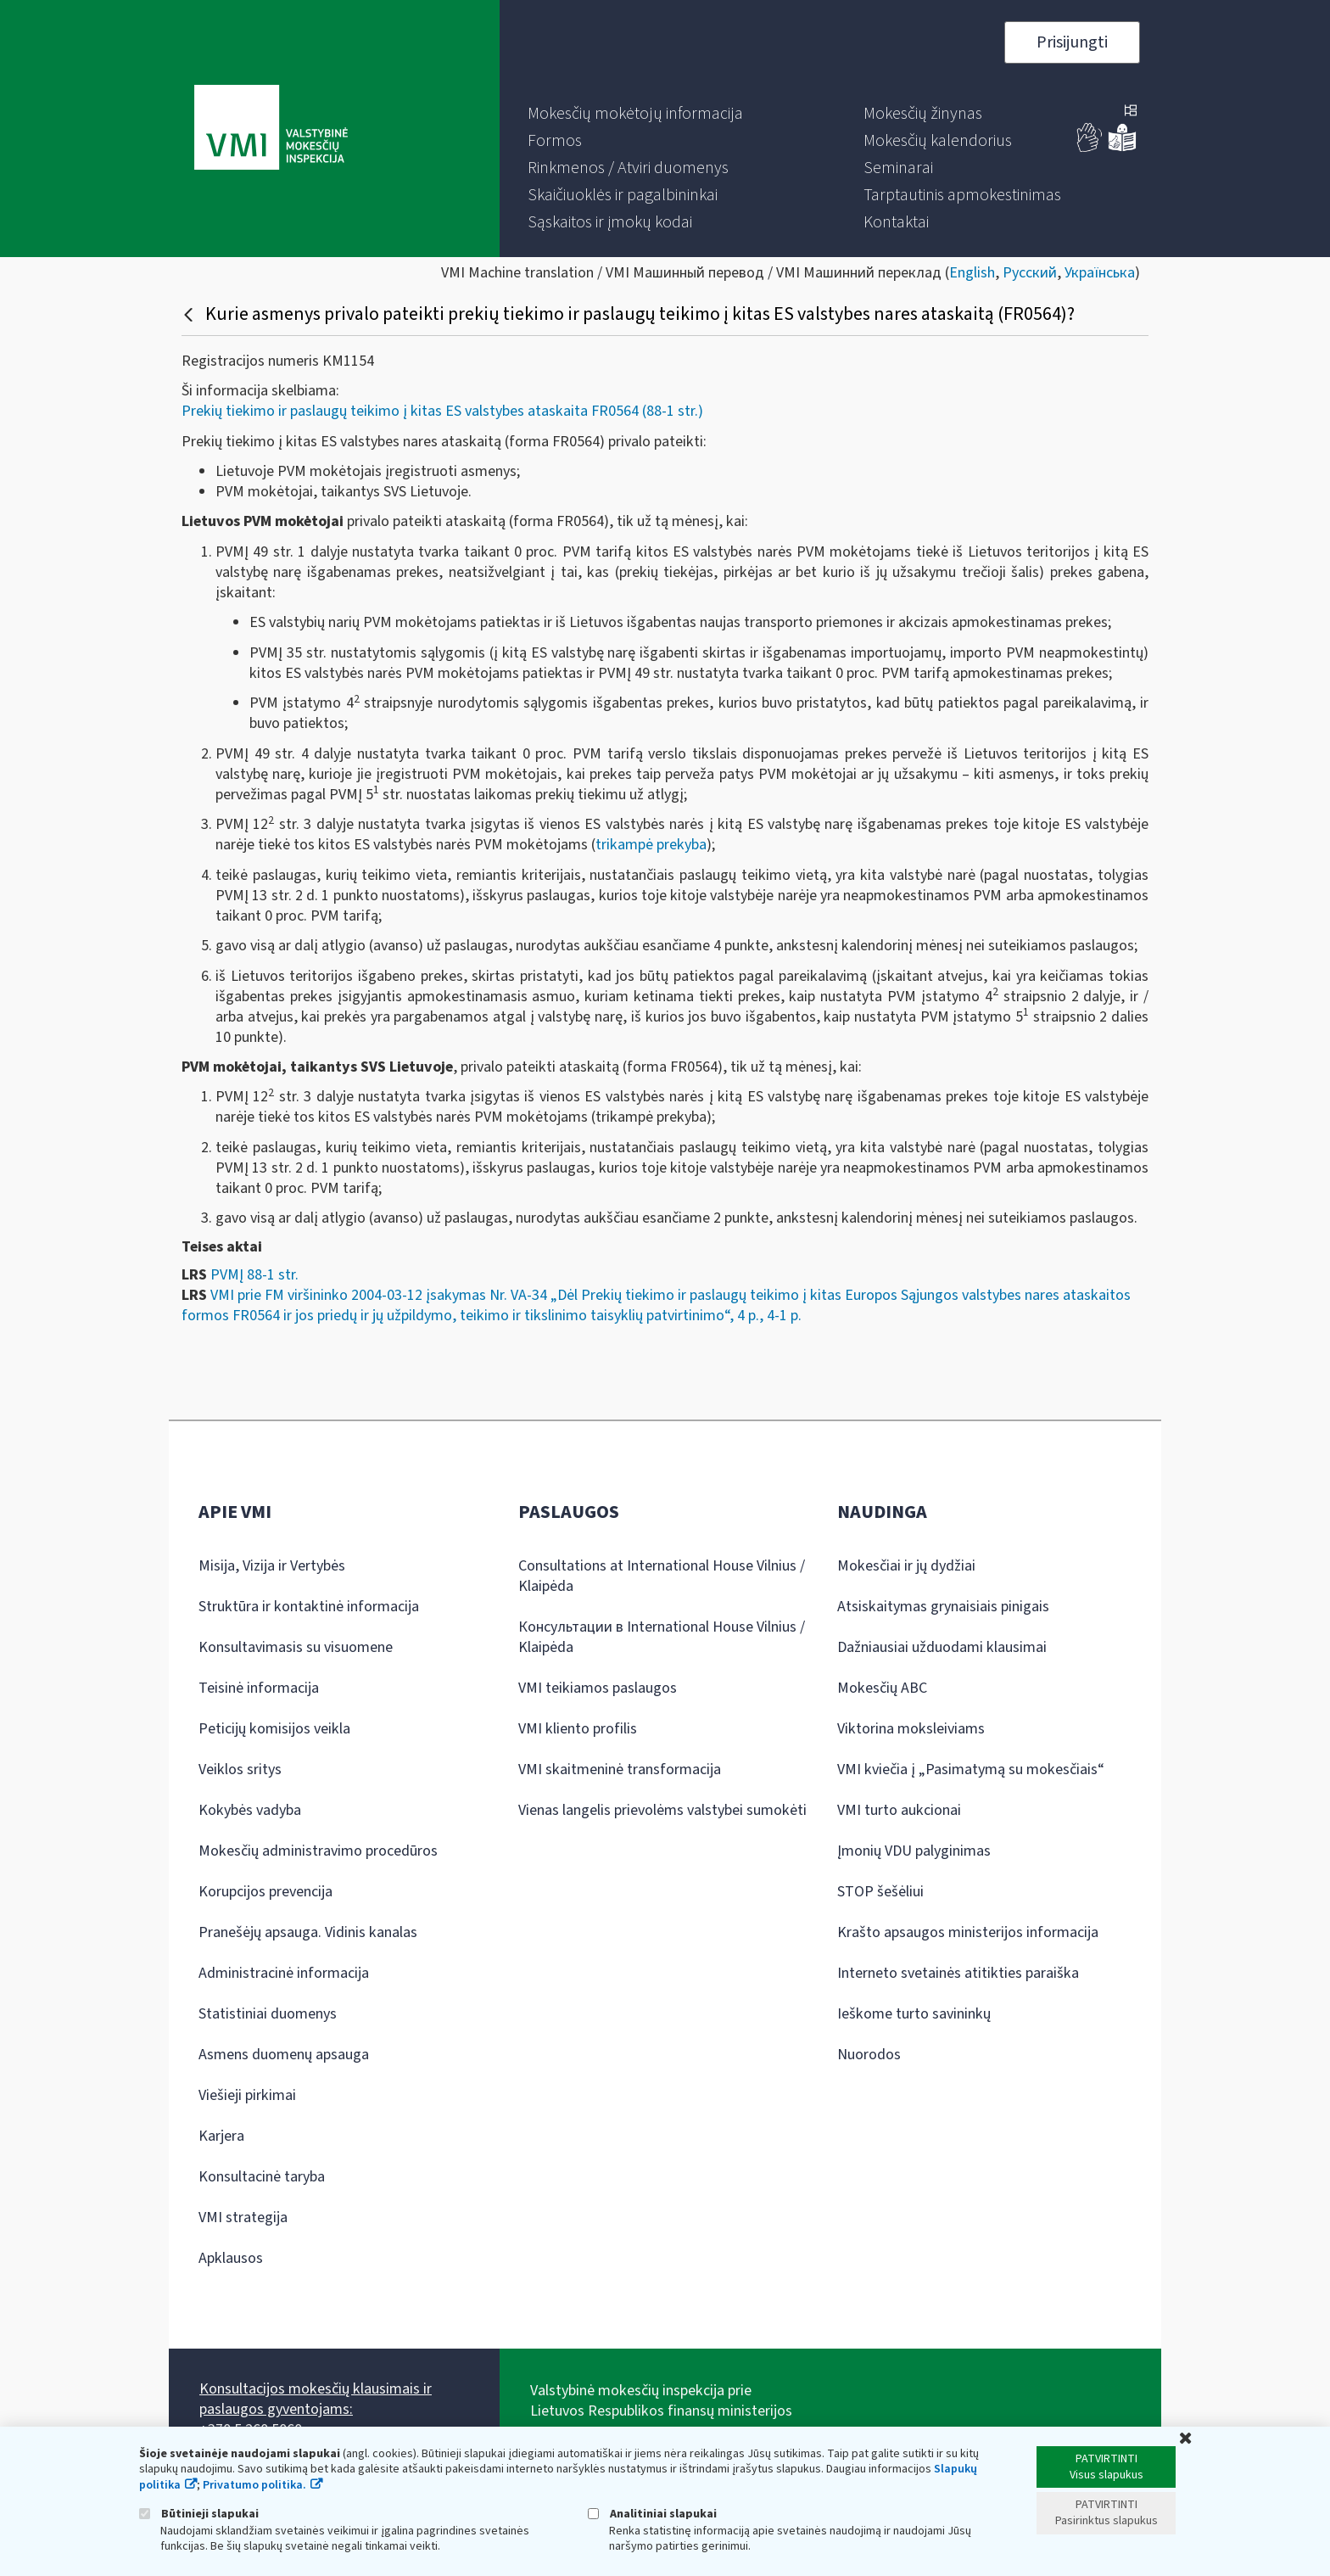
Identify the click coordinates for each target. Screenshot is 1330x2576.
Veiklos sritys (240, 1769)
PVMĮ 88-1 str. (254, 1274)
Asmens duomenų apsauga (283, 2054)
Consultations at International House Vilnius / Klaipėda (661, 1576)
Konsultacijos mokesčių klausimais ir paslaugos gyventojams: (315, 2399)
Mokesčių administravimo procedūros (318, 1851)
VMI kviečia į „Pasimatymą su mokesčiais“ (970, 1769)
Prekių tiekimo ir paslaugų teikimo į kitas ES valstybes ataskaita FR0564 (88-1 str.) (442, 411)
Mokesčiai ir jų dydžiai (906, 1565)
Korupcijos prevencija (265, 1891)
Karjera (221, 2136)
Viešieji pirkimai (247, 2095)
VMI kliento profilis (577, 1728)
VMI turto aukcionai (899, 1810)
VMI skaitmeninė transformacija (619, 1769)
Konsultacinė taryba (261, 2176)
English (972, 272)
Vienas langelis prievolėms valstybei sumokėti (662, 1810)
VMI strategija (243, 2217)
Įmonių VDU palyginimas (914, 1851)
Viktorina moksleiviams (911, 1728)
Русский (1030, 272)
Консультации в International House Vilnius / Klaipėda (661, 1637)
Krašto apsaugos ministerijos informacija (967, 1932)
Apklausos (230, 2258)
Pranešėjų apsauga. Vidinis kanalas (307, 1932)
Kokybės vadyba (249, 1810)
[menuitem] (635, 114)
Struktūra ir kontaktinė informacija (308, 1606)
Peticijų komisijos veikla (274, 1728)
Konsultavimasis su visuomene (295, 1647)
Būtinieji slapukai (199, 2514)
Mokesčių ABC (882, 1688)
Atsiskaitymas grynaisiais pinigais (943, 1606)
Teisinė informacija (258, 1688)
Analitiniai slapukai (652, 2514)
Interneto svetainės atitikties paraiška (958, 1973)
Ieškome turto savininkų (914, 2013)
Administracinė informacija (283, 1973)
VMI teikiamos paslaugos (597, 1688)
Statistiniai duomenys (267, 2013)
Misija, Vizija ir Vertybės (271, 1565)
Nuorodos (869, 2054)
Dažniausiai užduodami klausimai (942, 1647)
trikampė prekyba (651, 844)
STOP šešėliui (880, 1891)
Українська (1100, 272)
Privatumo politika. (254, 2485)
